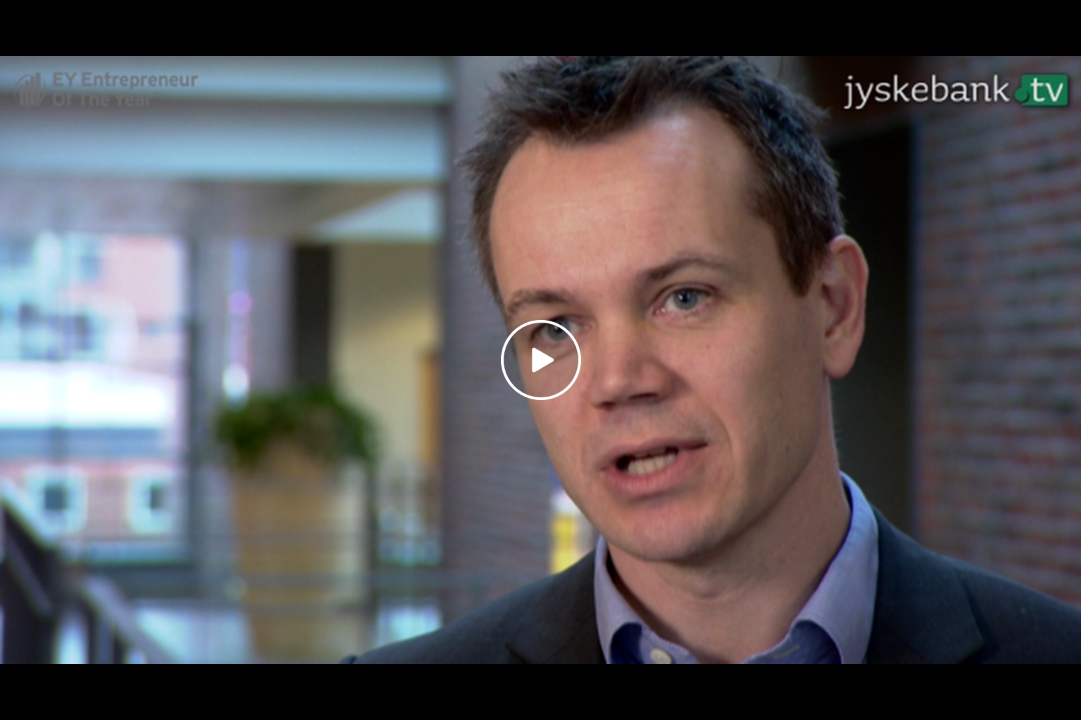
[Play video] (541, 360)
